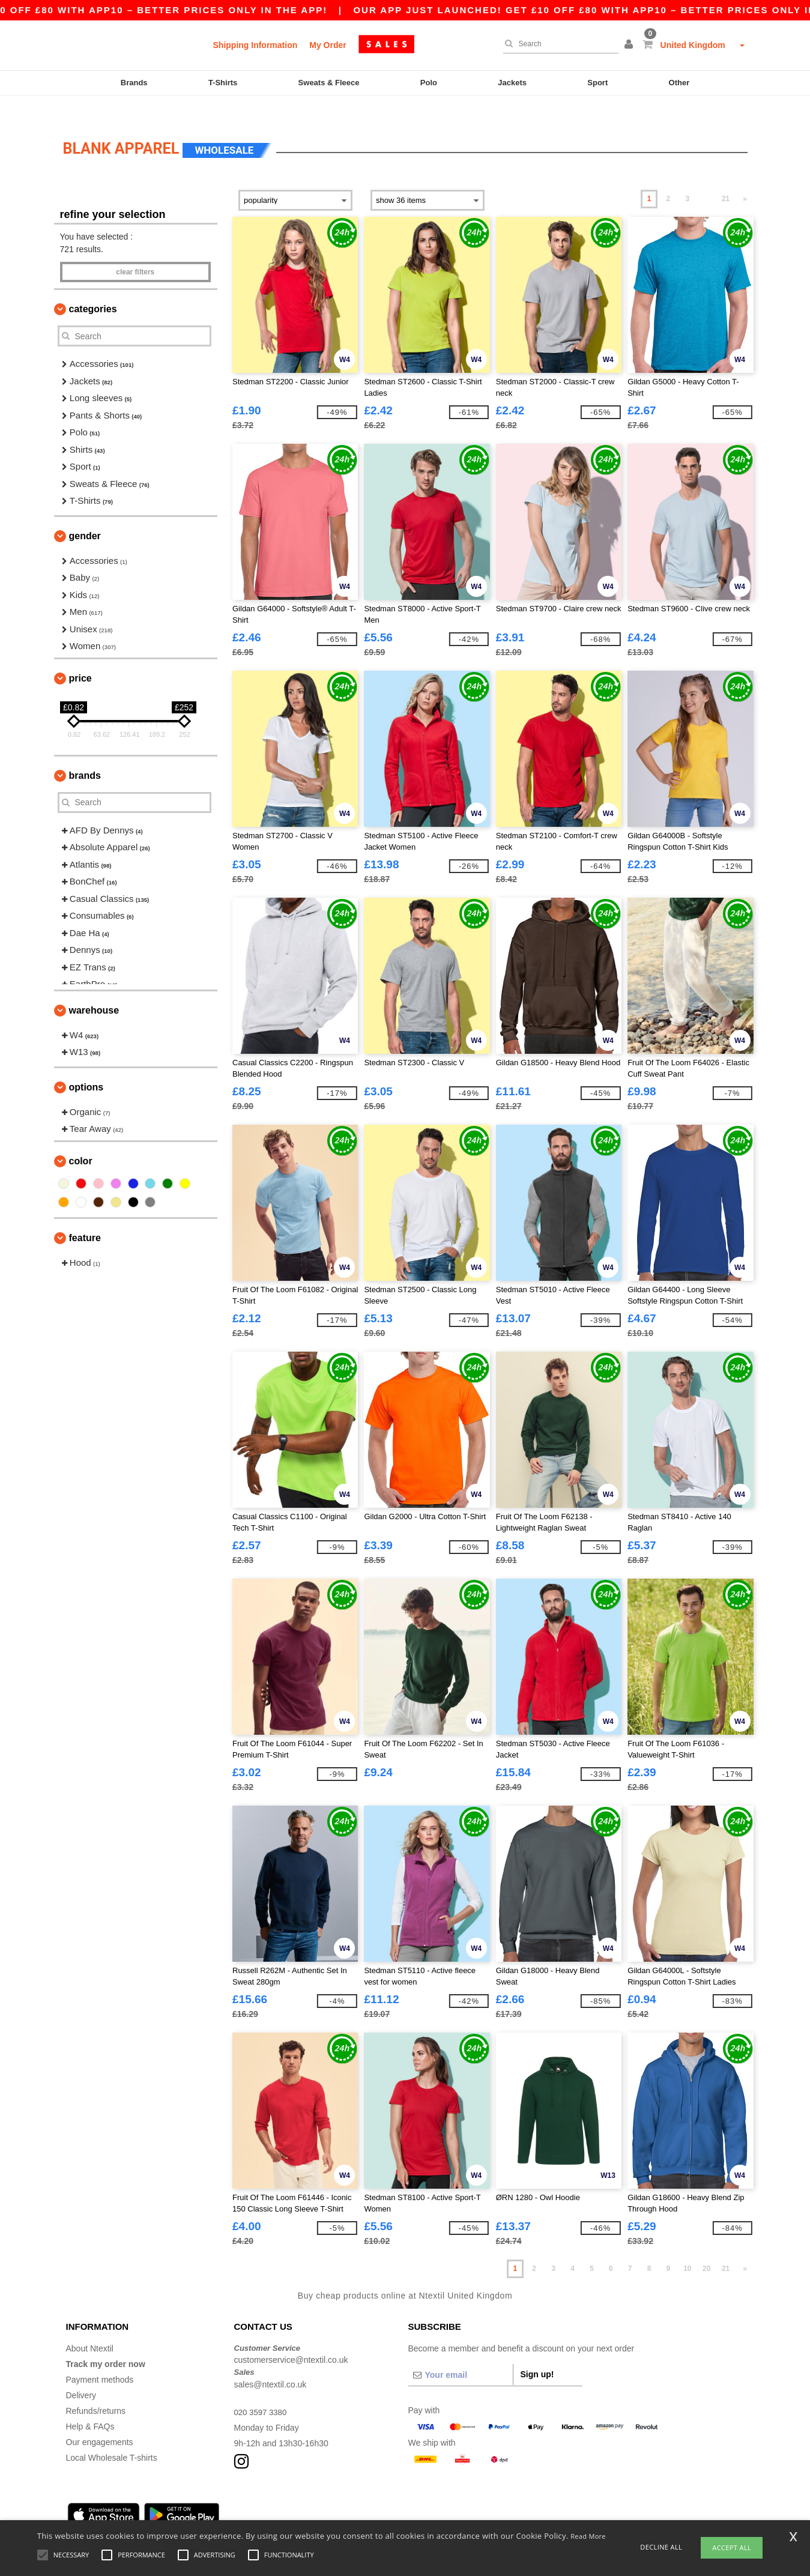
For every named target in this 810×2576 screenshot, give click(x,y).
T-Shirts (222, 82)
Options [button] (86, 1066)
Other (679, 82)
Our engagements (99, 2421)
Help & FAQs (90, 2405)
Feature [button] (85, 1217)
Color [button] (80, 1140)
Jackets (512, 82)
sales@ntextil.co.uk (270, 2363)
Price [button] (80, 657)
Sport (597, 82)
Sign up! (537, 2353)
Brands (134, 82)
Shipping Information (255, 45)
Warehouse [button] (94, 989)
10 (687, 2248)
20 (706, 2248)
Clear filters (135, 251)
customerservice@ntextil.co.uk (291, 2339)
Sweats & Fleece (329, 82)
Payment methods (100, 2358)
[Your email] (460, 2354)
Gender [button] (85, 515)
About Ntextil (89, 2327)
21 (726, 178)
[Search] (557, 44)
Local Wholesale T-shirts (111, 2436)
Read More (588, 2536)
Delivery (81, 2374)
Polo (428, 82)
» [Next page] (745, 178)
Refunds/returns (96, 2390)
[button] (630, 45)
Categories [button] (93, 288)
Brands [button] (85, 754)
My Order (327, 45)
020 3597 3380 (262, 2391)
